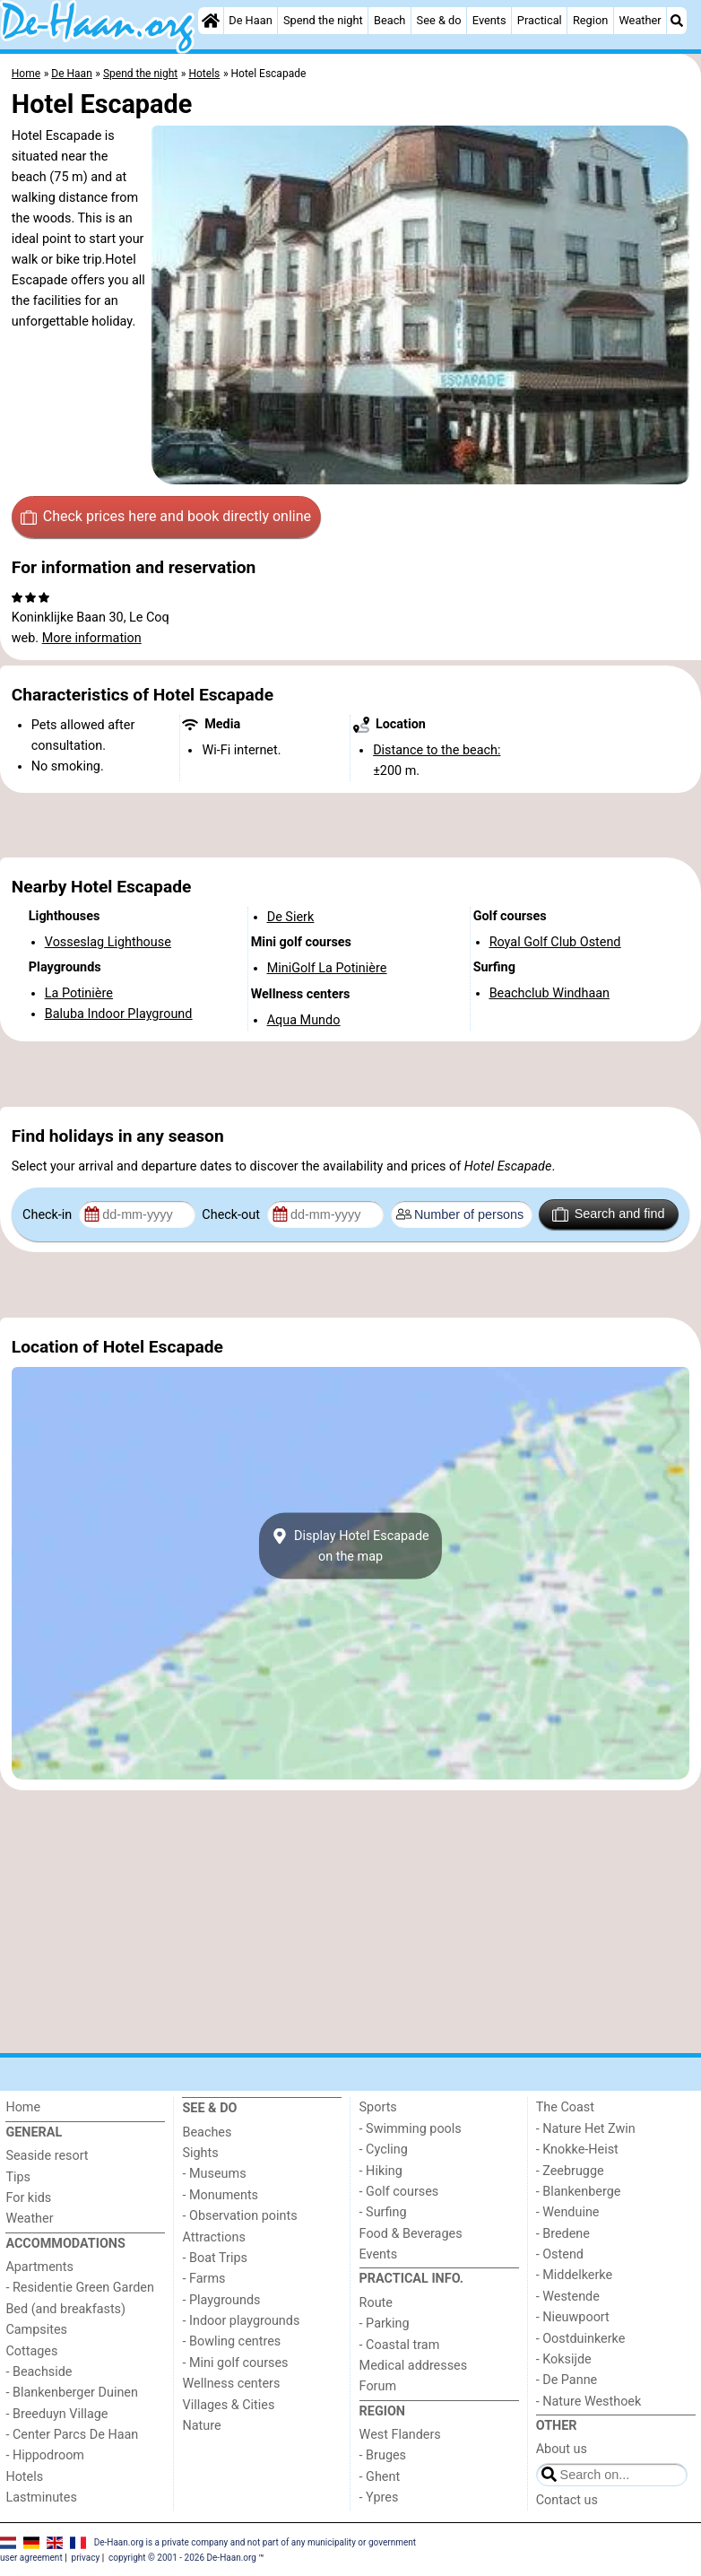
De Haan (250, 20)
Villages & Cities (228, 2405)
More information (92, 638)
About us (561, 2449)
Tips (17, 2177)
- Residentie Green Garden (79, 2287)
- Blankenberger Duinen (71, 2392)
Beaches (206, 2132)
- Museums (214, 2173)
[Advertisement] (350, 825)
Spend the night (323, 20)
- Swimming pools (410, 2129)
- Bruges (382, 2455)
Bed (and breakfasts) (65, 2309)
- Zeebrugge (570, 2171)
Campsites (36, 2329)
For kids (28, 2198)
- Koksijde (564, 2359)
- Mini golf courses (235, 2363)
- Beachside (38, 2372)
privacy (86, 2558)
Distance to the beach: (436, 750)
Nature (201, 2425)
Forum (377, 2386)
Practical (539, 20)
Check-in (48, 1215)
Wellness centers (231, 2383)
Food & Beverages (411, 2233)
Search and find (608, 1214)
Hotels (24, 2477)
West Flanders (400, 2434)
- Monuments (220, 2195)
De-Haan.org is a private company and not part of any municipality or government (255, 2541)
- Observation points (239, 2216)
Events (489, 20)
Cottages (31, 2351)
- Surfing (383, 2212)
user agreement (31, 2558)
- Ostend (560, 2254)
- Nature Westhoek (589, 2401)
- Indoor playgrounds (240, 2320)
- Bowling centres (231, 2341)
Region (590, 20)
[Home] (210, 20)
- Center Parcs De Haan (71, 2434)
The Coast (565, 2107)
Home (22, 2107)
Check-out (232, 1215)
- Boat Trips (214, 2258)
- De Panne (567, 2380)
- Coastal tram (399, 2345)
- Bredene (563, 2233)
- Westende (568, 2296)
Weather (640, 20)
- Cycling (383, 2149)
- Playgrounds (221, 2300)
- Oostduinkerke (581, 2338)
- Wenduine (568, 2212)
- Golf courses (399, 2191)
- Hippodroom (44, 2455)
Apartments (39, 2267)
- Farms (203, 2278)
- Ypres (379, 2497)
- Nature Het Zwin (586, 2129)
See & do (439, 20)
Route (376, 2303)
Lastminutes (40, 2497)
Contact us (567, 2500)
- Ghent (380, 2477)
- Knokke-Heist (577, 2149)
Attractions (213, 2237)
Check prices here (166, 516)
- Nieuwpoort (573, 2317)
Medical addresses (413, 2365)
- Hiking (380, 2171)
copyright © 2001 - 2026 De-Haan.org (182, 2558)
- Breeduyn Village (56, 2414)
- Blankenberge (578, 2191)
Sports (378, 2107)
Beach (389, 20)
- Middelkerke (574, 2275)
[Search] (677, 20)
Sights (200, 2153)
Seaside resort (46, 2155)
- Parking (384, 2323)
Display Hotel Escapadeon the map (350, 1546)
